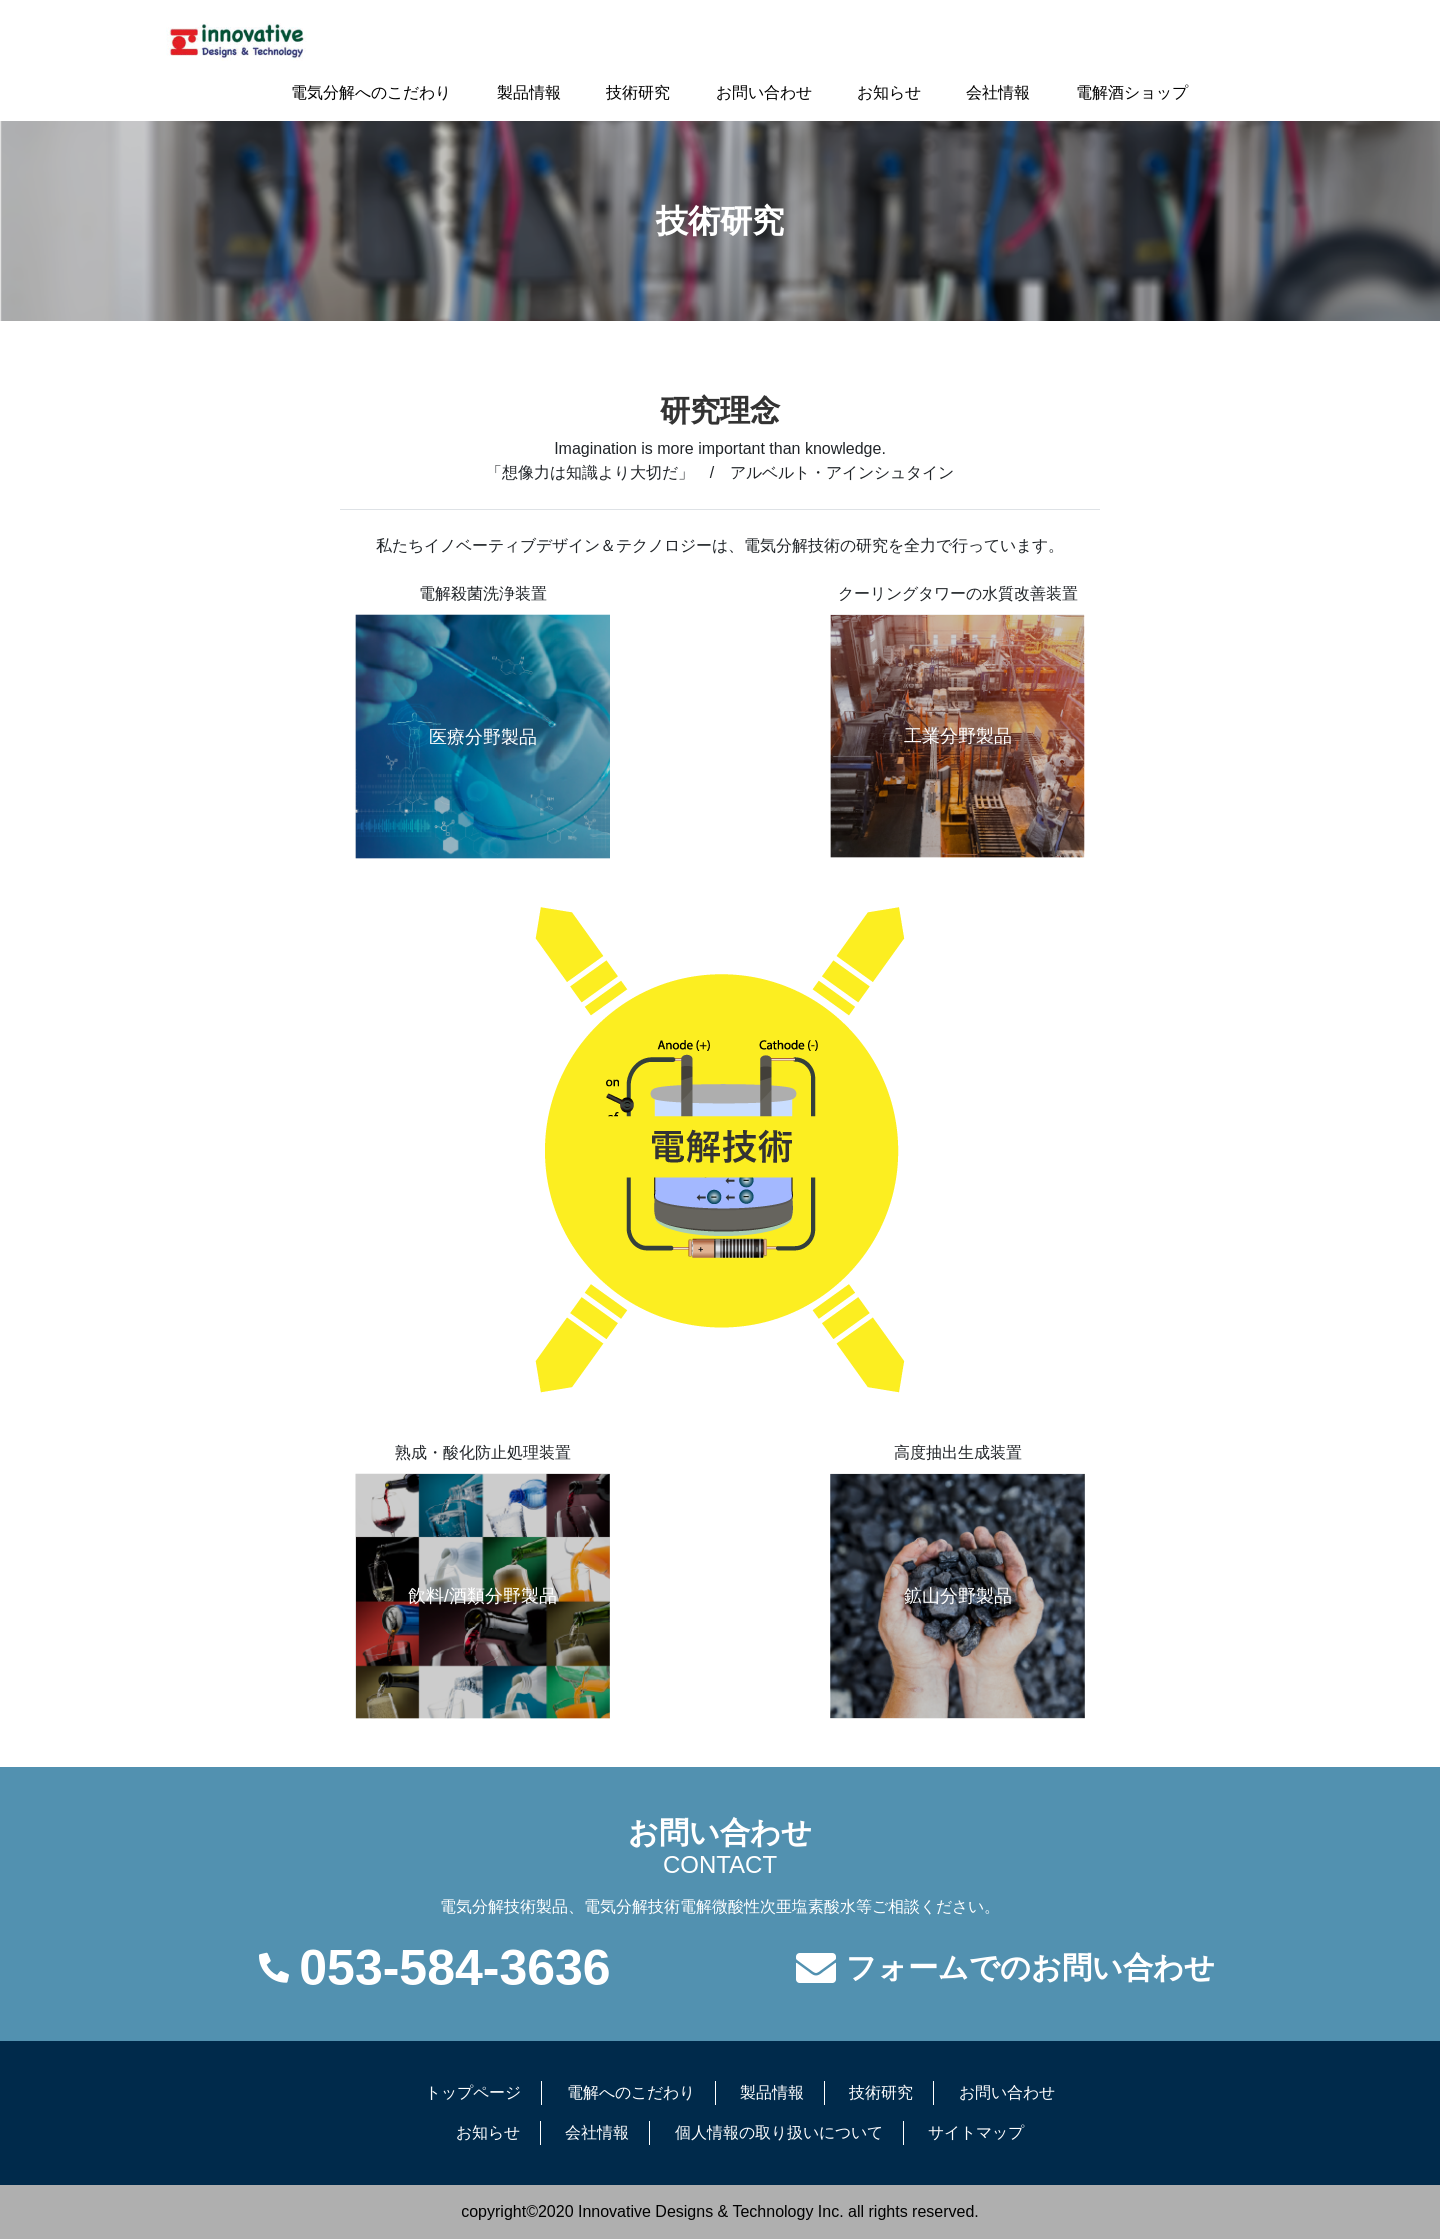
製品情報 (529, 92)
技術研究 (638, 92)
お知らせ (889, 92)
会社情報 (998, 92)
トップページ (473, 2092)
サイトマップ (976, 2132)
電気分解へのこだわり (371, 92)
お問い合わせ (764, 92)
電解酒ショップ (1132, 92)
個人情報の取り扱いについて (779, 2132)
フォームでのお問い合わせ (1030, 1968)
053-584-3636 (454, 1968)
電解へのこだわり (631, 2092)
